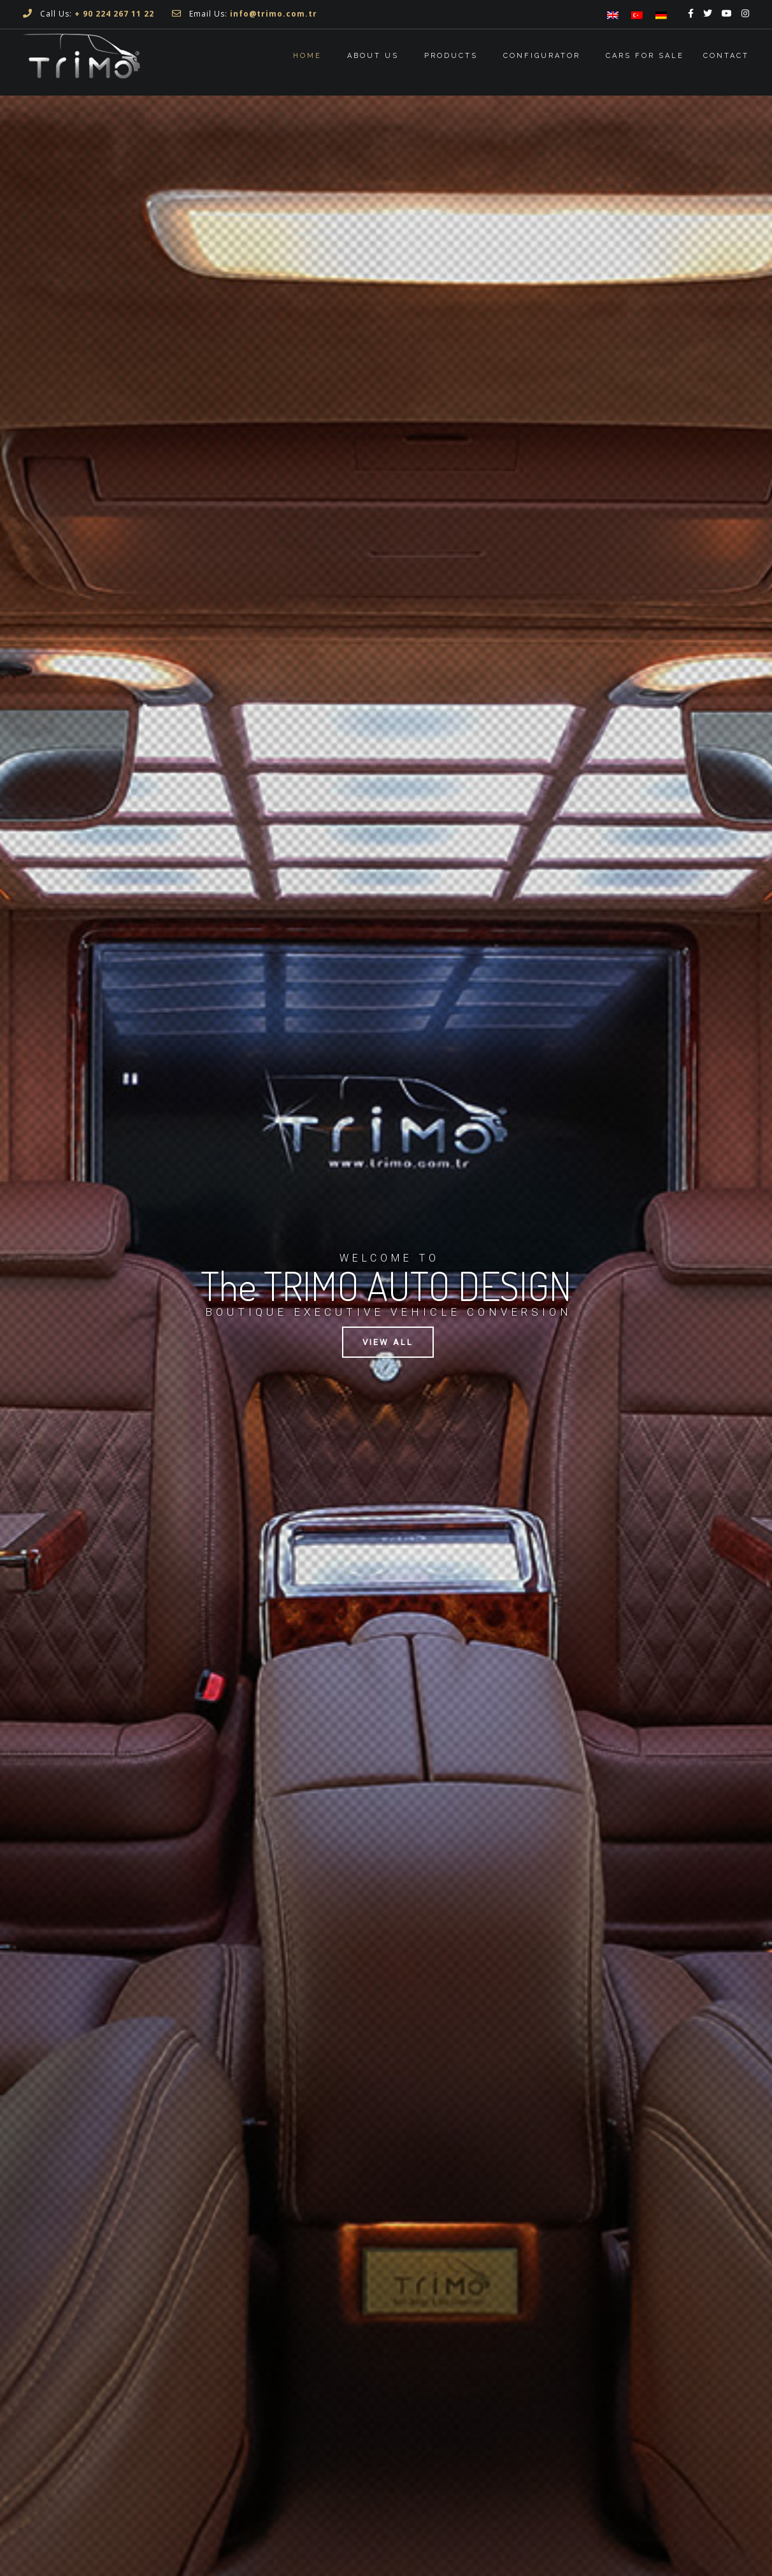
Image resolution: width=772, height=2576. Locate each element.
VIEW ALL (387, 1342)
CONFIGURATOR (541, 56)
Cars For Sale (645, 56)
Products (451, 56)
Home (307, 56)
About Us (373, 56)
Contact (726, 56)
